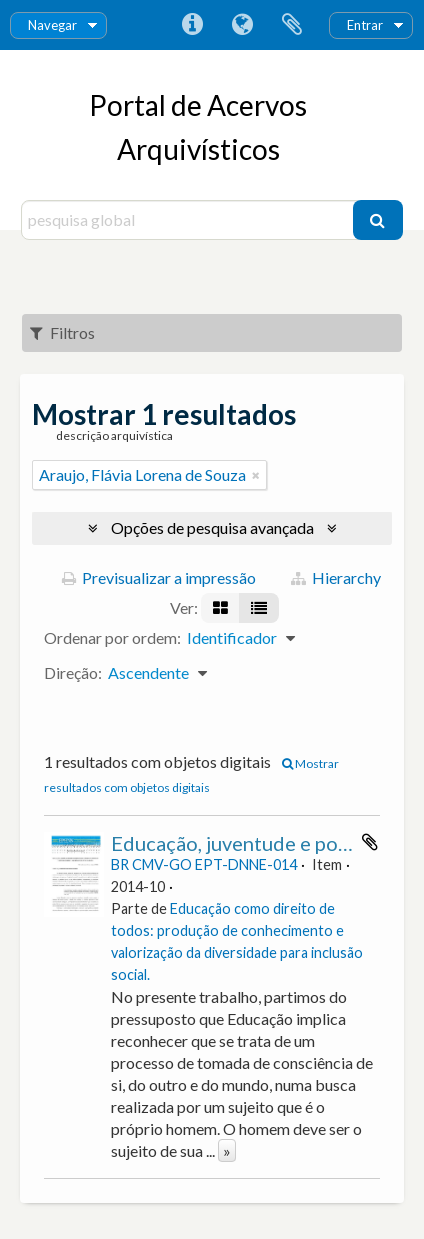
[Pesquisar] (378, 220)
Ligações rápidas (192, 25)
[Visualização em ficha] (220, 608)
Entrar (365, 25)
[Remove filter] (256, 475)
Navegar (52, 25)
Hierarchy (336, 577)
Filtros (62, 332)
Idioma (242, 25)
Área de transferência (292, 25)
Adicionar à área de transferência (370, 842)
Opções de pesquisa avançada (212, 527)
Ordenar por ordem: (112, 637)
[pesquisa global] (189, 220)
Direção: (73, 672)
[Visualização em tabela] (259, 608)
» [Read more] (227, 1150)
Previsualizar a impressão (159, 577)
